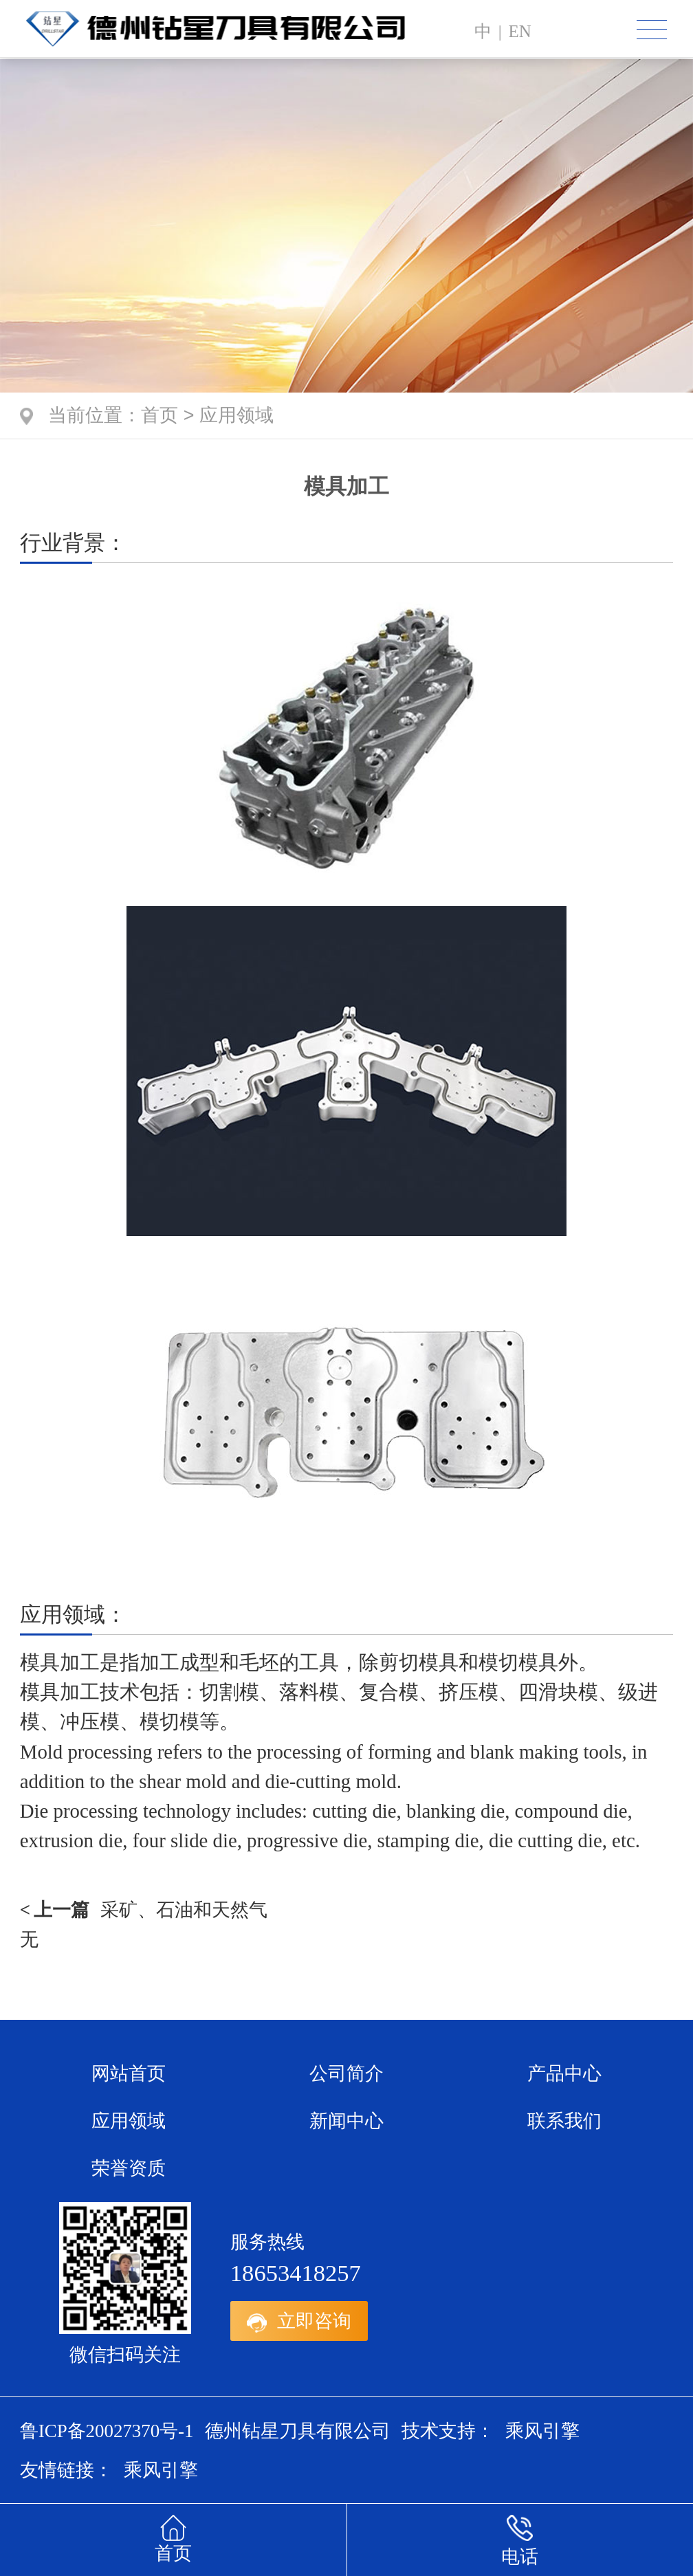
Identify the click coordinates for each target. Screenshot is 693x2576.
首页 (159, 417)
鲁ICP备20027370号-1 (107, 2431)
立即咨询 (299, 2321)
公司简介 (346, 2073)
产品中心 (564, 2073)
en (519, 31)
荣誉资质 (128, 2168)
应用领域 (236, 417)
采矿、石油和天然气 (143, 1910)
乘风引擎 (542, 2431)
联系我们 (564, 2121)
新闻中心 (346, 2121)
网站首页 (128, 2073)
